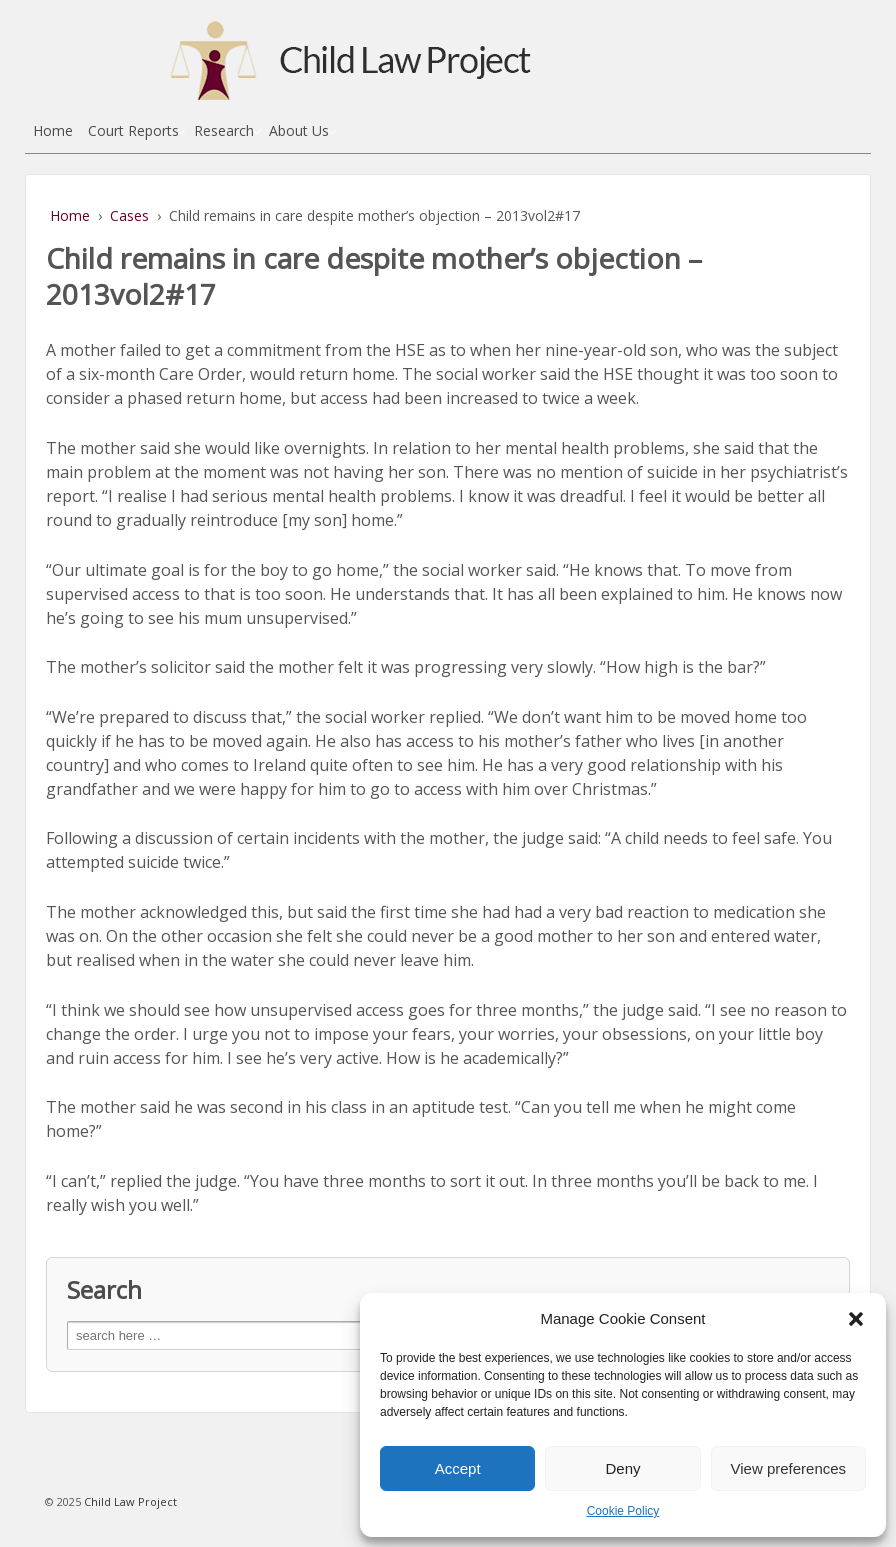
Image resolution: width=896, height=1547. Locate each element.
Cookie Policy (623, 1511)
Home (53, 130)
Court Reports (133, 130)
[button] (856, 1319)
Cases (129, 215)
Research (224, 130)
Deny (622, 1468)
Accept (458, 1468)
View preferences (789, 1468)
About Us (299, 130)
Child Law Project (129, 1501)
